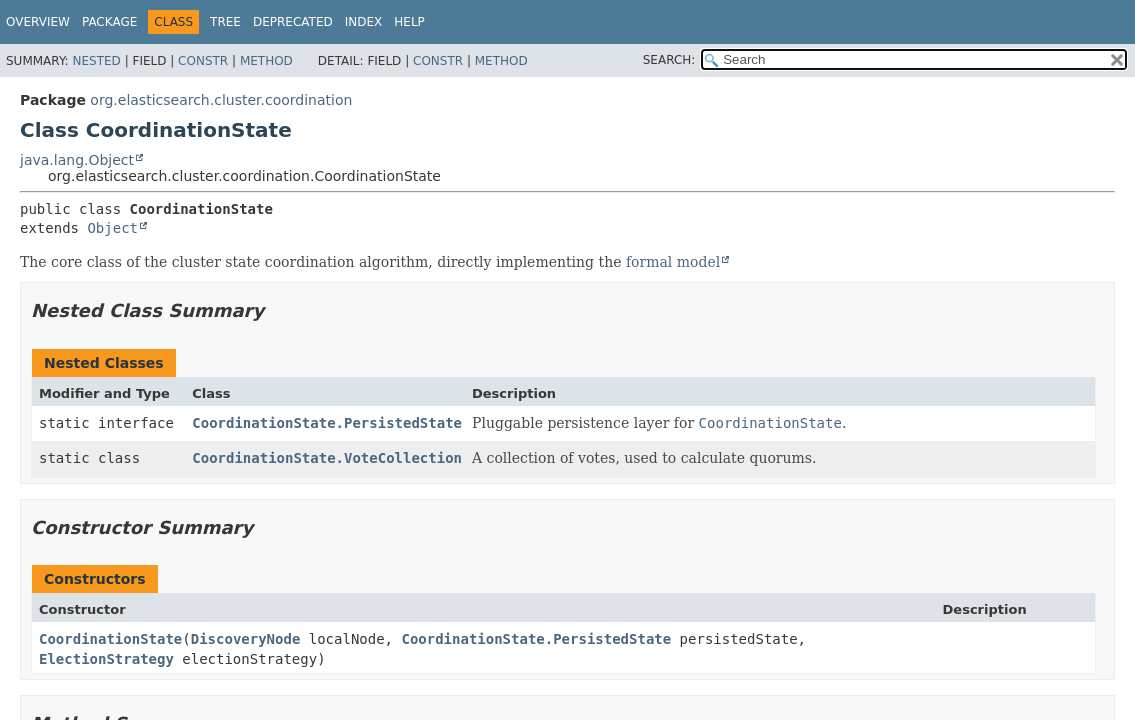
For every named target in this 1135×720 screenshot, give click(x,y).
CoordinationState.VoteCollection (327, 458)
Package (109, 22)
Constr (203, 61)
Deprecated (293, 22)
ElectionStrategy (106, 659)
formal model (673, 262)
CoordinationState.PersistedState (327, 423)
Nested (96, 61)
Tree (225, 22)
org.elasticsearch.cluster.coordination (221, 100)
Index (364, 22)
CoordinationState (110, 639)
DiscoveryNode (246, 639)
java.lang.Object (77, 160)
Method (266, 61)
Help (409, 22)
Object (112, 228)
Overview (38, 22)
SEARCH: (669, 60)
